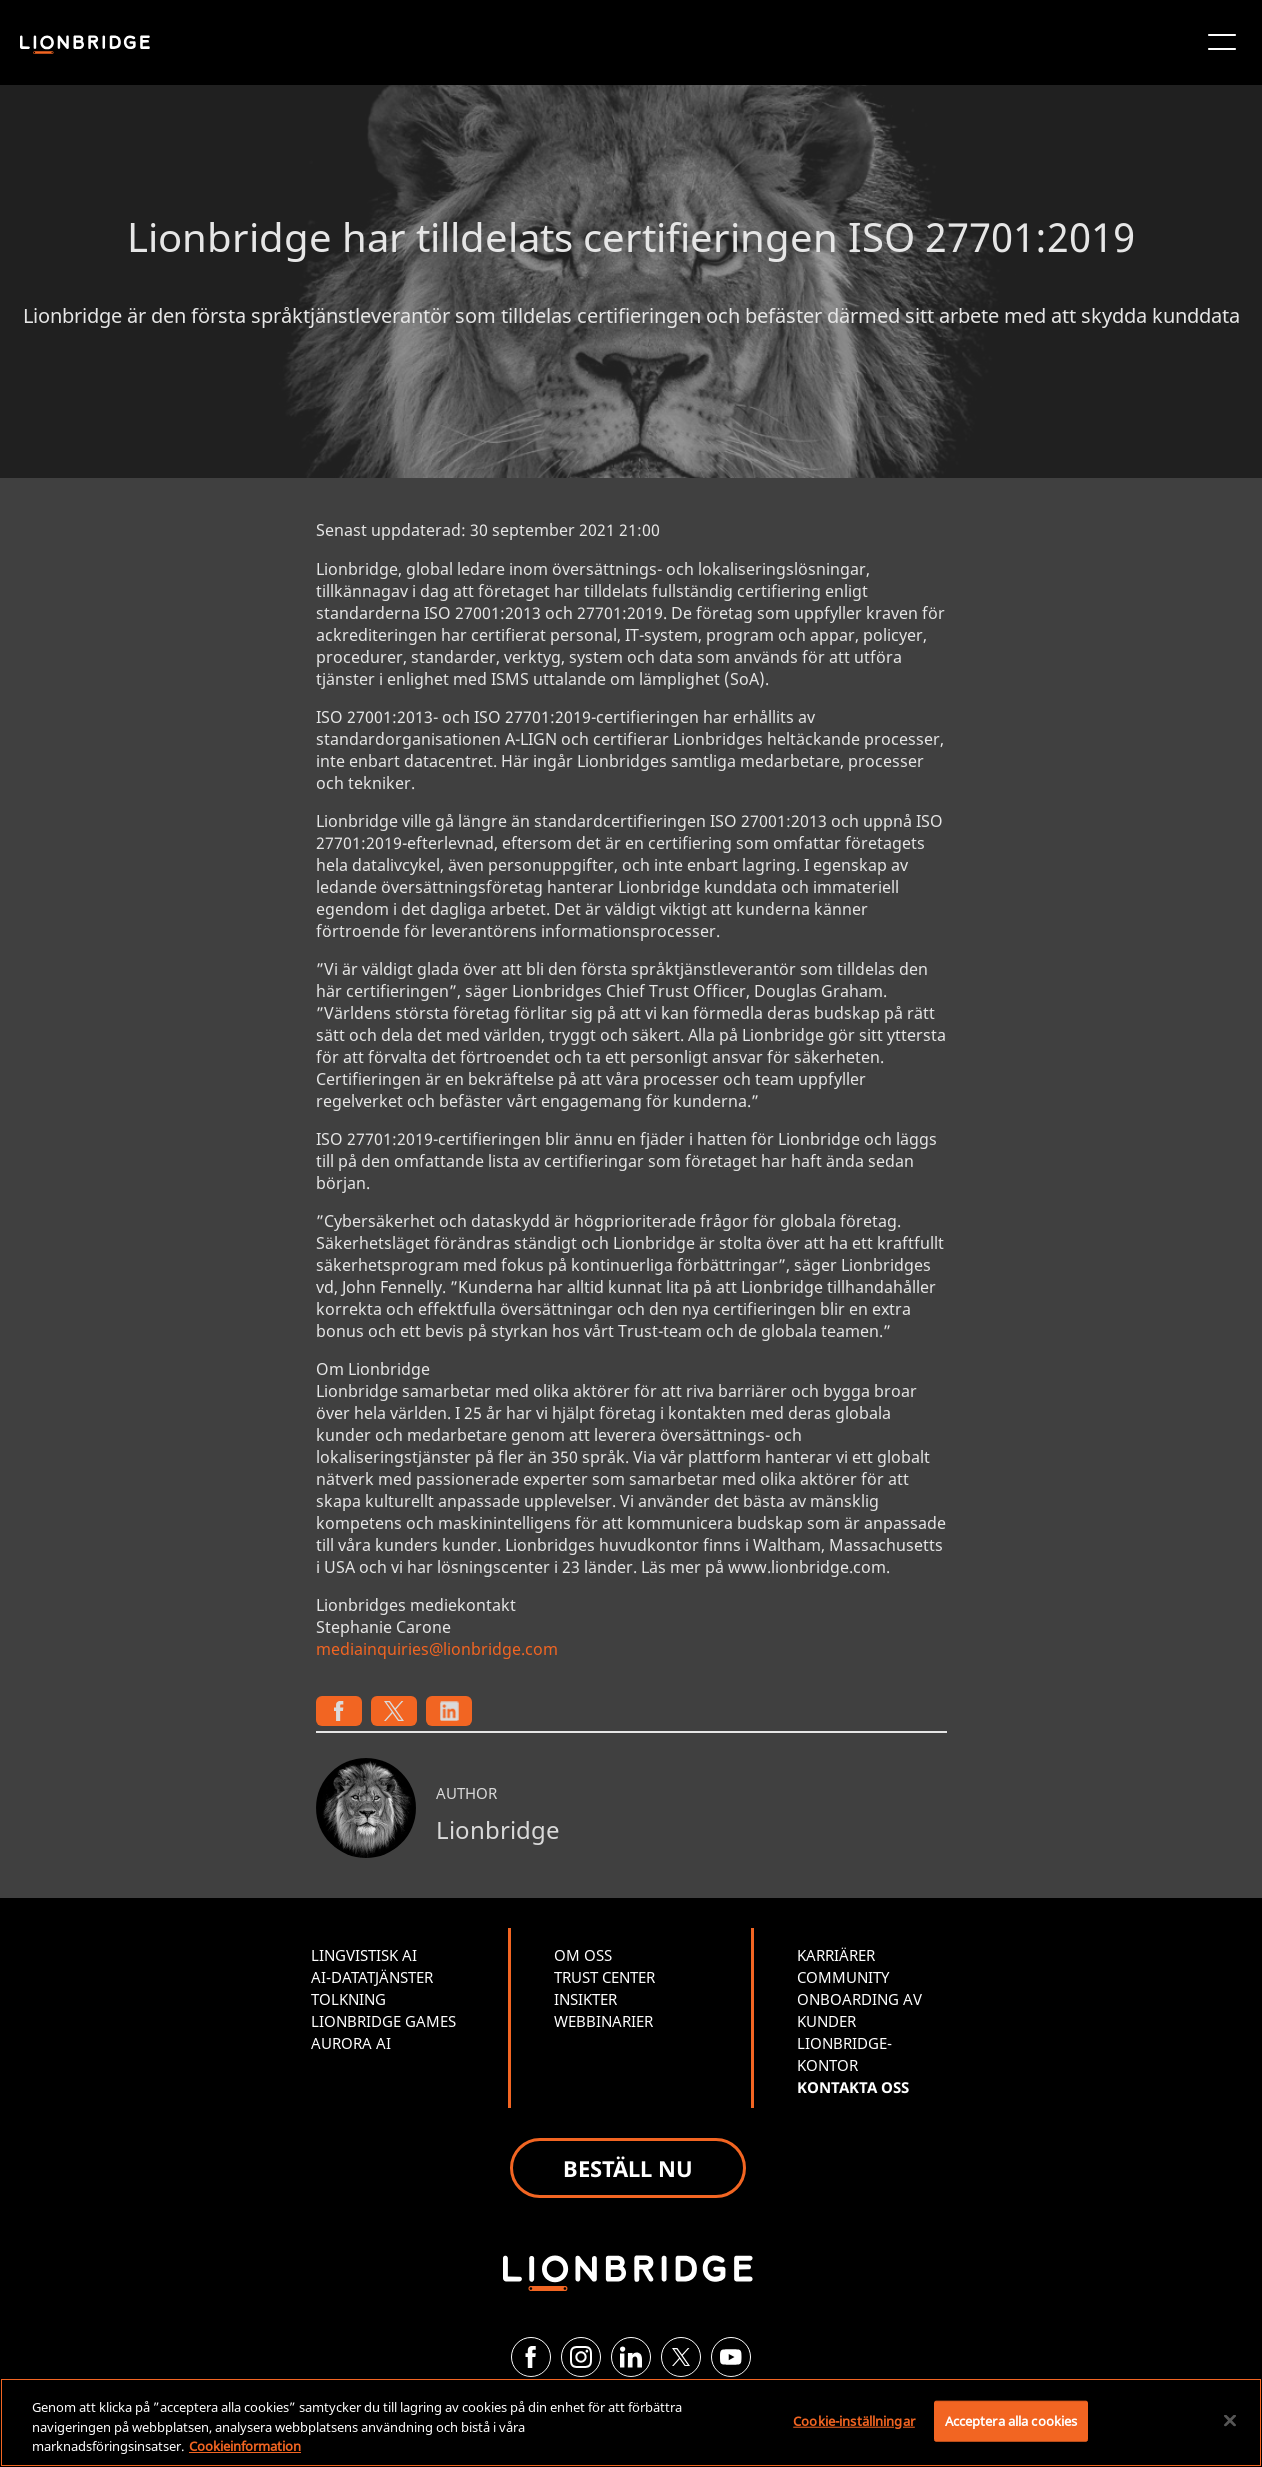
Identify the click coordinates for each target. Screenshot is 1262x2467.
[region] (631, 2422)
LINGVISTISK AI (364, 1955)
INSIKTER (585, 1999)
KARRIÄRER (836, 1955)
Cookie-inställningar (854, 2420)
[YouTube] (731, 2357)
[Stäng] (1230, 2420)
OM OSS (583, 1955)
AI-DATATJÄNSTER (372, 1977)
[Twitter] (681, 2357)
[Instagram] (581, 2357)
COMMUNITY (843, 1977)
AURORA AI (351, 2043)
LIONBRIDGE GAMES (383, 2021)
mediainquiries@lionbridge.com (437, 1649)
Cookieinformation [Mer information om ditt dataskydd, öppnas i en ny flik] (245, 2446)
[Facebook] (531, 2357)
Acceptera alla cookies (1011, 2420)
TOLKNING (348, 1999)
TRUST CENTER (604, 1977)
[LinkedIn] (631, 2357)
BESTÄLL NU (628, 2168)
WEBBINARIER (603, 2021)
